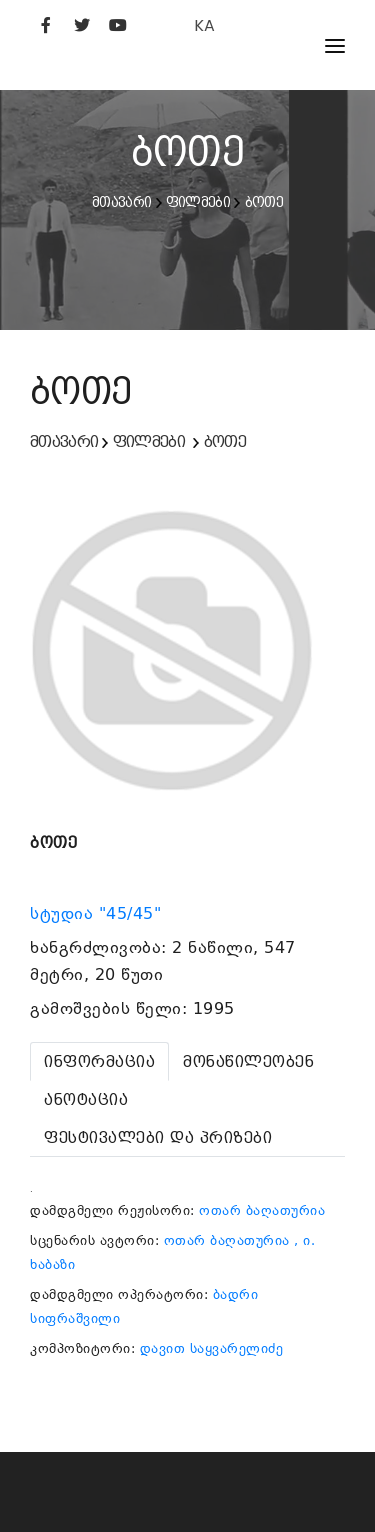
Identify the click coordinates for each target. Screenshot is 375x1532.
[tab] (99, 1061)
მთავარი (121, 202)
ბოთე (264, 202)
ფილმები (198, 202)
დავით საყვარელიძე (212, 1348)
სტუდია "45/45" (98, 914)
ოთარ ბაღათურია (262, 1210)
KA (204, 25)
